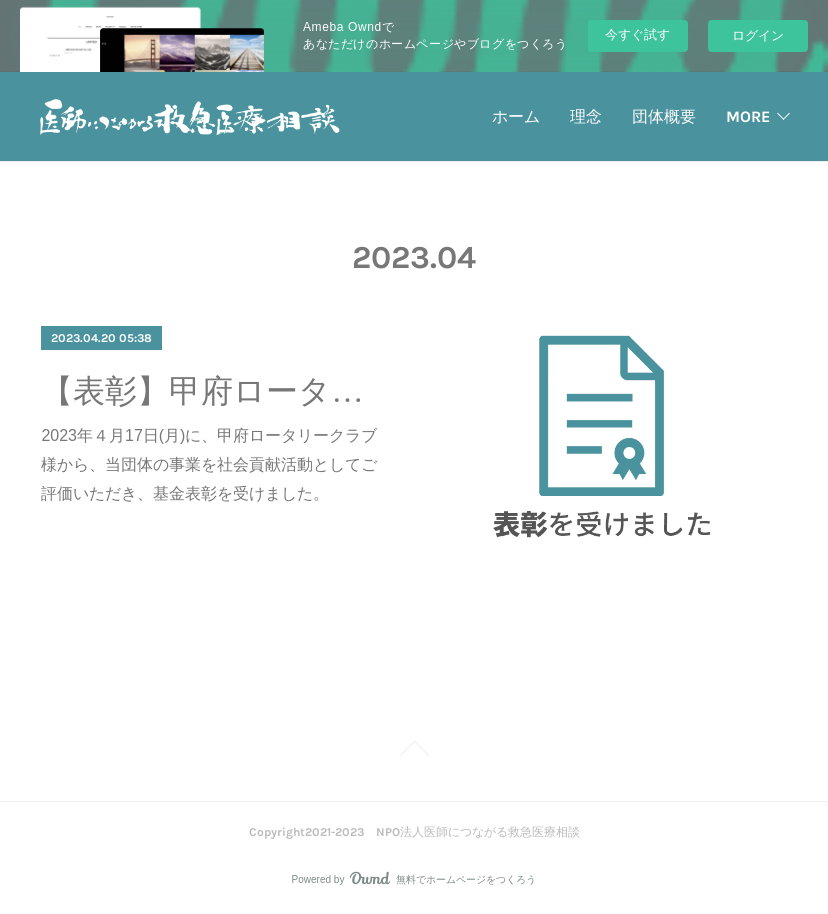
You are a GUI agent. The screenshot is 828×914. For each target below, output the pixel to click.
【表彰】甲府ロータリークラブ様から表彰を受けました (211, 391)
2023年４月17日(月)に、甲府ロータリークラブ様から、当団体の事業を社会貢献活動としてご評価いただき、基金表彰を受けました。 (209, 464)
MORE (748, 116)
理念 (586, 116)
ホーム (516, 116)
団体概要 (664, 116)
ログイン (758, 35)
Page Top (414, 752)
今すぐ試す (637, 34)
